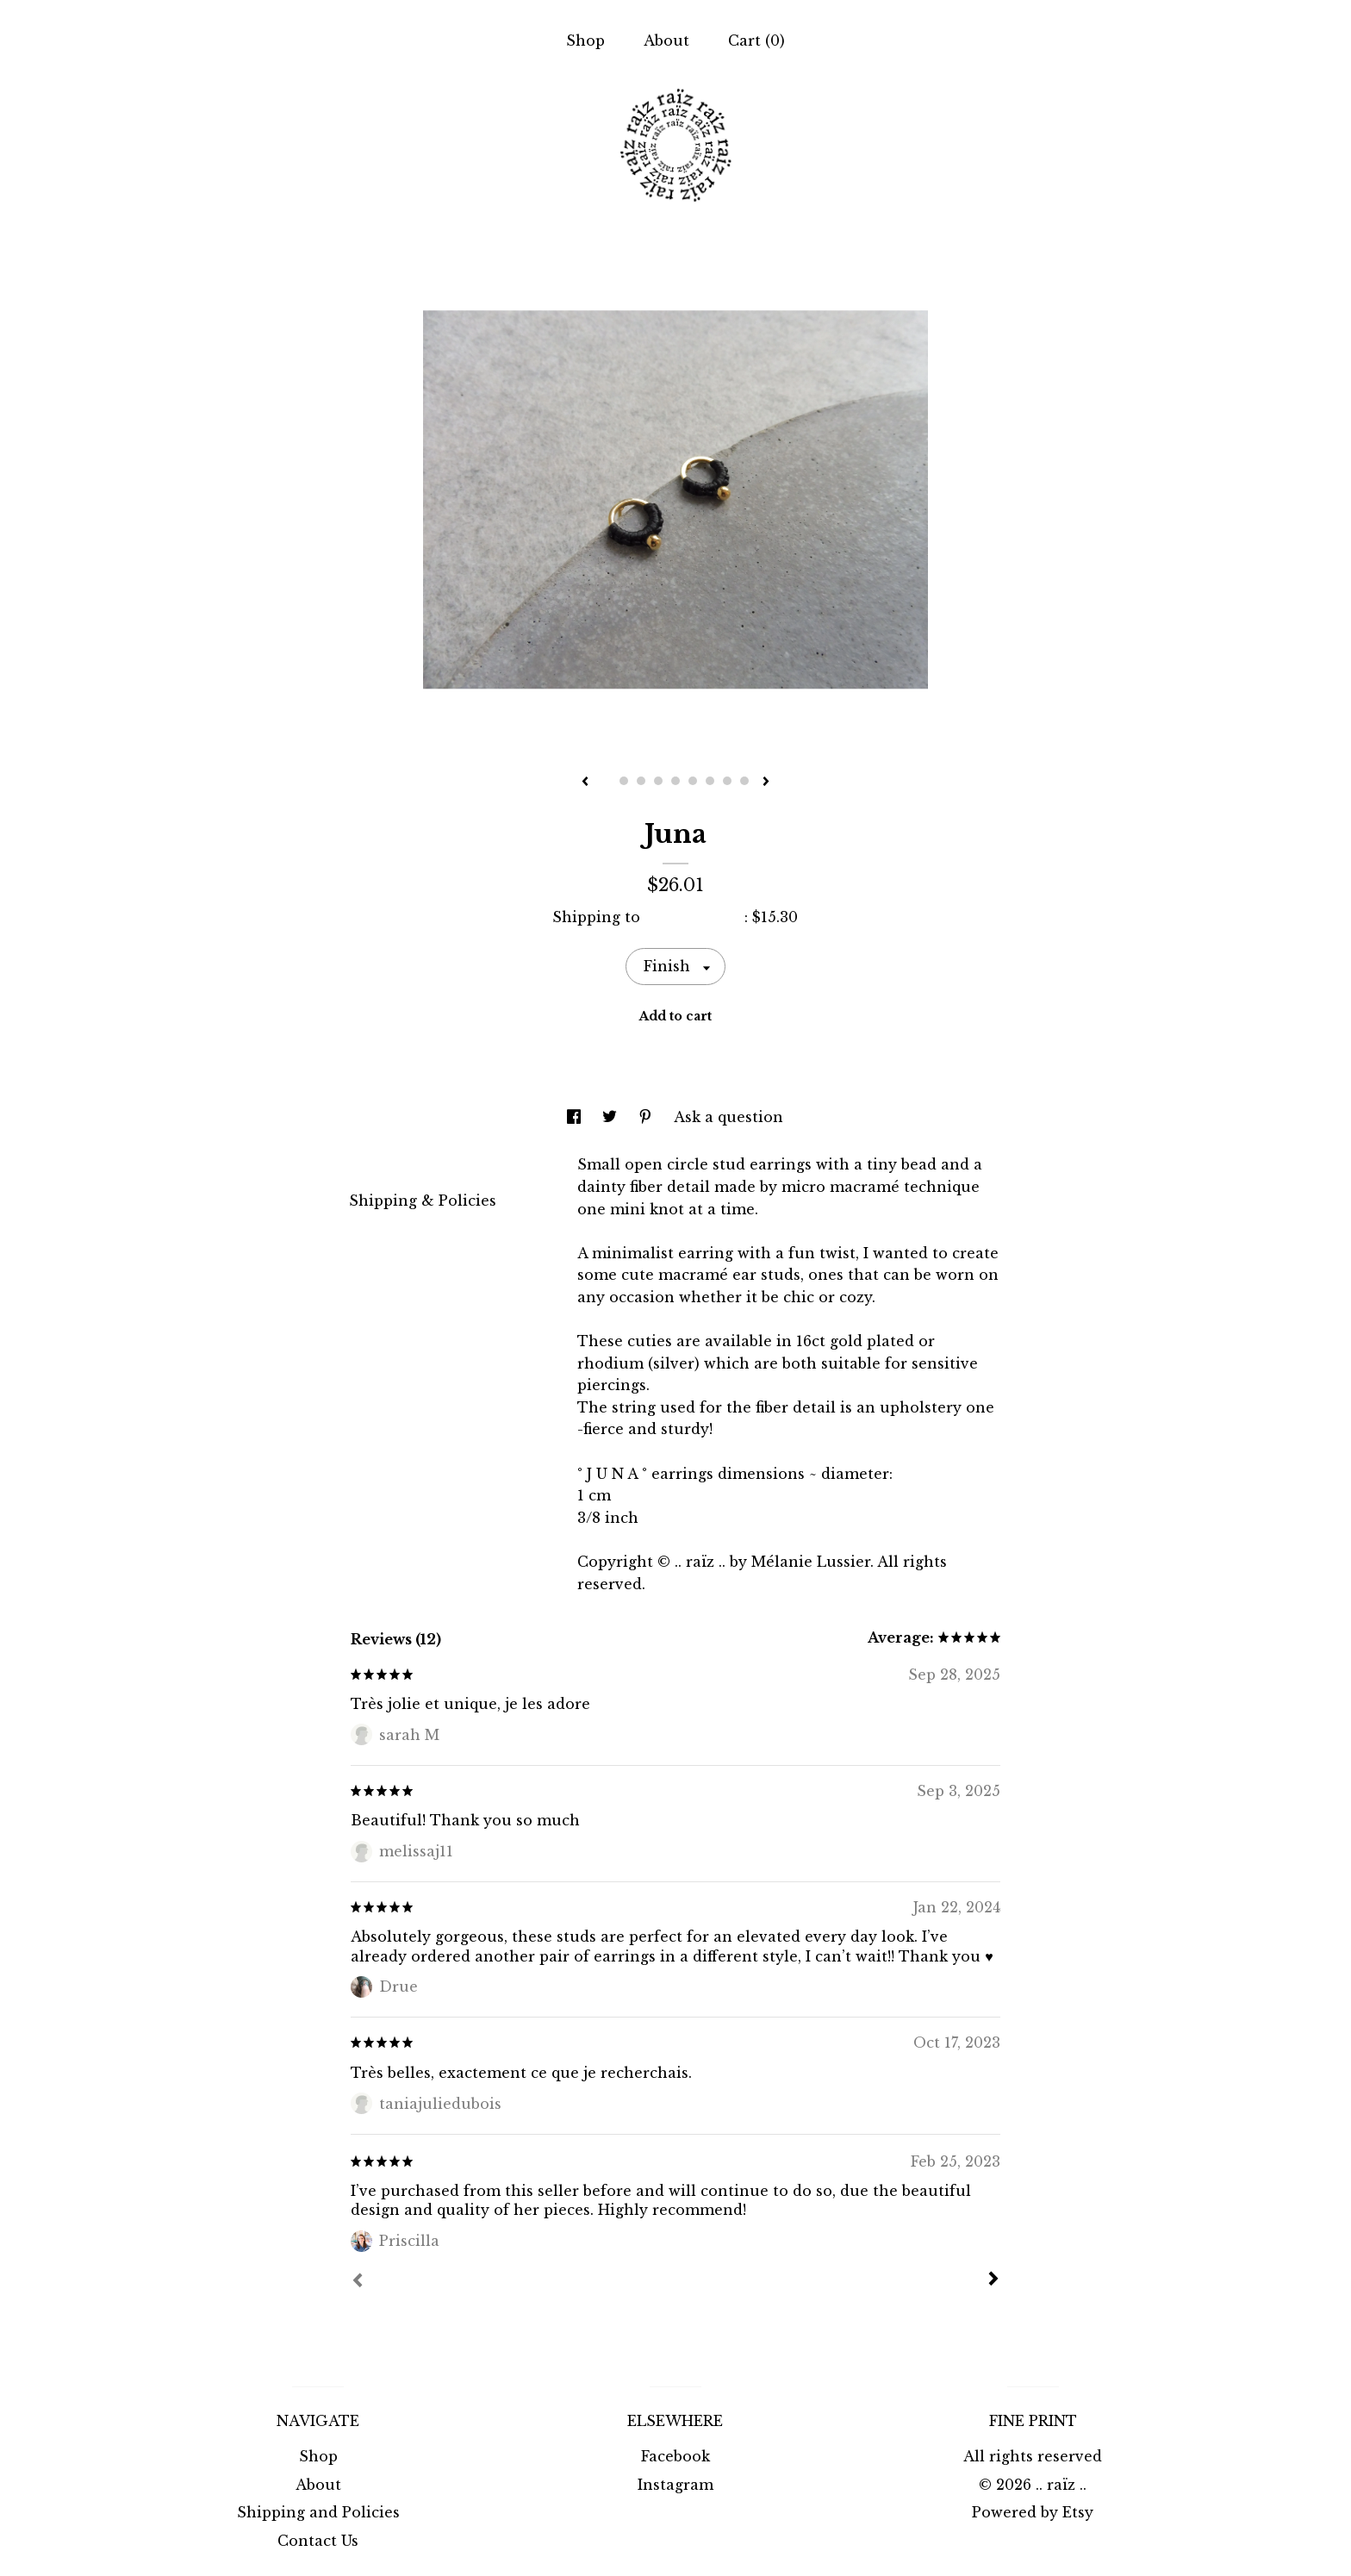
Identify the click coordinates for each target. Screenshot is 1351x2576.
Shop (585, 40)
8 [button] (727, 781)
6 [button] (692, 781)
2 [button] (623, 781)
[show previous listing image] (585, 783)
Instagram (675, 2484)
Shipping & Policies (422, 1200)
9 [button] (744, 781)
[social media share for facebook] (576, 1117)
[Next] (993, 2280)
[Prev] (357, 2282)
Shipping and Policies (318, 2512)
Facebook (675, 2456)
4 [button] (658, 781)
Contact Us (317, 2540)
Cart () (756, 40)
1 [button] (606, 781)
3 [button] (641, 781)
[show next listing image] (766, 783)
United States (694, 917)
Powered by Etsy (1032, 2512)
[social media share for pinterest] (647, 1117)
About (666, 40)
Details (383, 1163)
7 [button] (710, 781)
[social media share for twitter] (611, 1117)
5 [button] (675, 781)
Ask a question (728, 1117)
